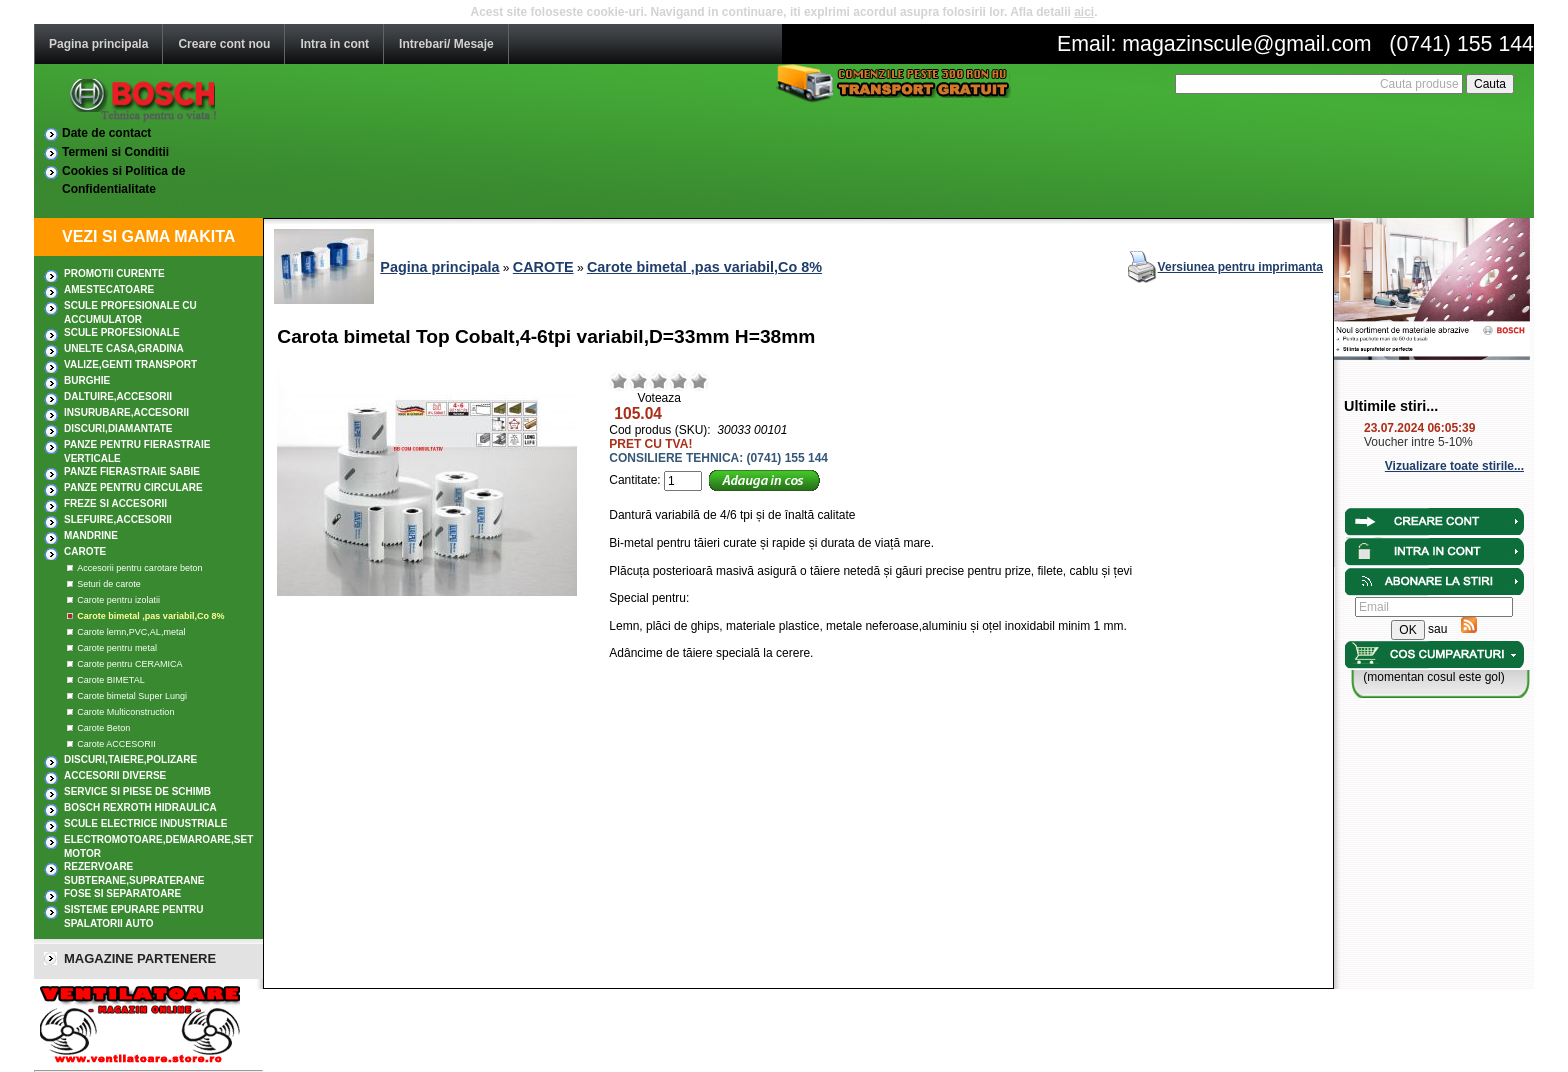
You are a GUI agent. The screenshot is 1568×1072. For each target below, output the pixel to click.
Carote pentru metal (117, 648)
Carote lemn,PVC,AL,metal (131, 632)
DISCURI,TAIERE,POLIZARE (130, 759)
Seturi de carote (109, 584)
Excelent (699, 381)
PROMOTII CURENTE (114, 273)
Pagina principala (98, 44)
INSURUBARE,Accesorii (126, 412)
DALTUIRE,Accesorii (118, 396)
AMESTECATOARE (109, 289)
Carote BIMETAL (110, 680)
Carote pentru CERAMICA (129, 664)
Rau (619, 381)
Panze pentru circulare (133, 487)
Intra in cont (334, 44)
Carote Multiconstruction (125, 712)
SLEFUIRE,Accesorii (118, 519)
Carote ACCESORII (116, 744)
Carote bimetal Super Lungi (132, 696)
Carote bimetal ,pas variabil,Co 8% (150, 616)
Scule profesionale (122, 332)
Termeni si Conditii (115, 152)
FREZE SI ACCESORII (115, 503)
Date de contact (106, 133)
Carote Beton (103, 728)
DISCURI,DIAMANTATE (118, 428)
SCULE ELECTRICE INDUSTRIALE (145, 823)
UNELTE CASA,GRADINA (124, 348)
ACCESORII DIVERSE (115, 775)
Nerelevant (639, 381)
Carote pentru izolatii (118, 600)
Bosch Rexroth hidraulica (140, 807)
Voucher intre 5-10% (1418, 442)
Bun (679, 381)
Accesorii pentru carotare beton (139, 568)
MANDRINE (91, 535)
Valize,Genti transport (130, 364)
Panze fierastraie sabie (132, 471)
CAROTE (85, 551)
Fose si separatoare (122, 893)
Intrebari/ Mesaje (446, 44)
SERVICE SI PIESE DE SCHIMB (137, 791)
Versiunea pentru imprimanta (1240, 267)
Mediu (659, 381)
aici (1084, 12)
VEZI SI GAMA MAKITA (148, 236)
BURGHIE (87, 380)
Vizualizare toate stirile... (1454, 466)
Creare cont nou (224, 44)
